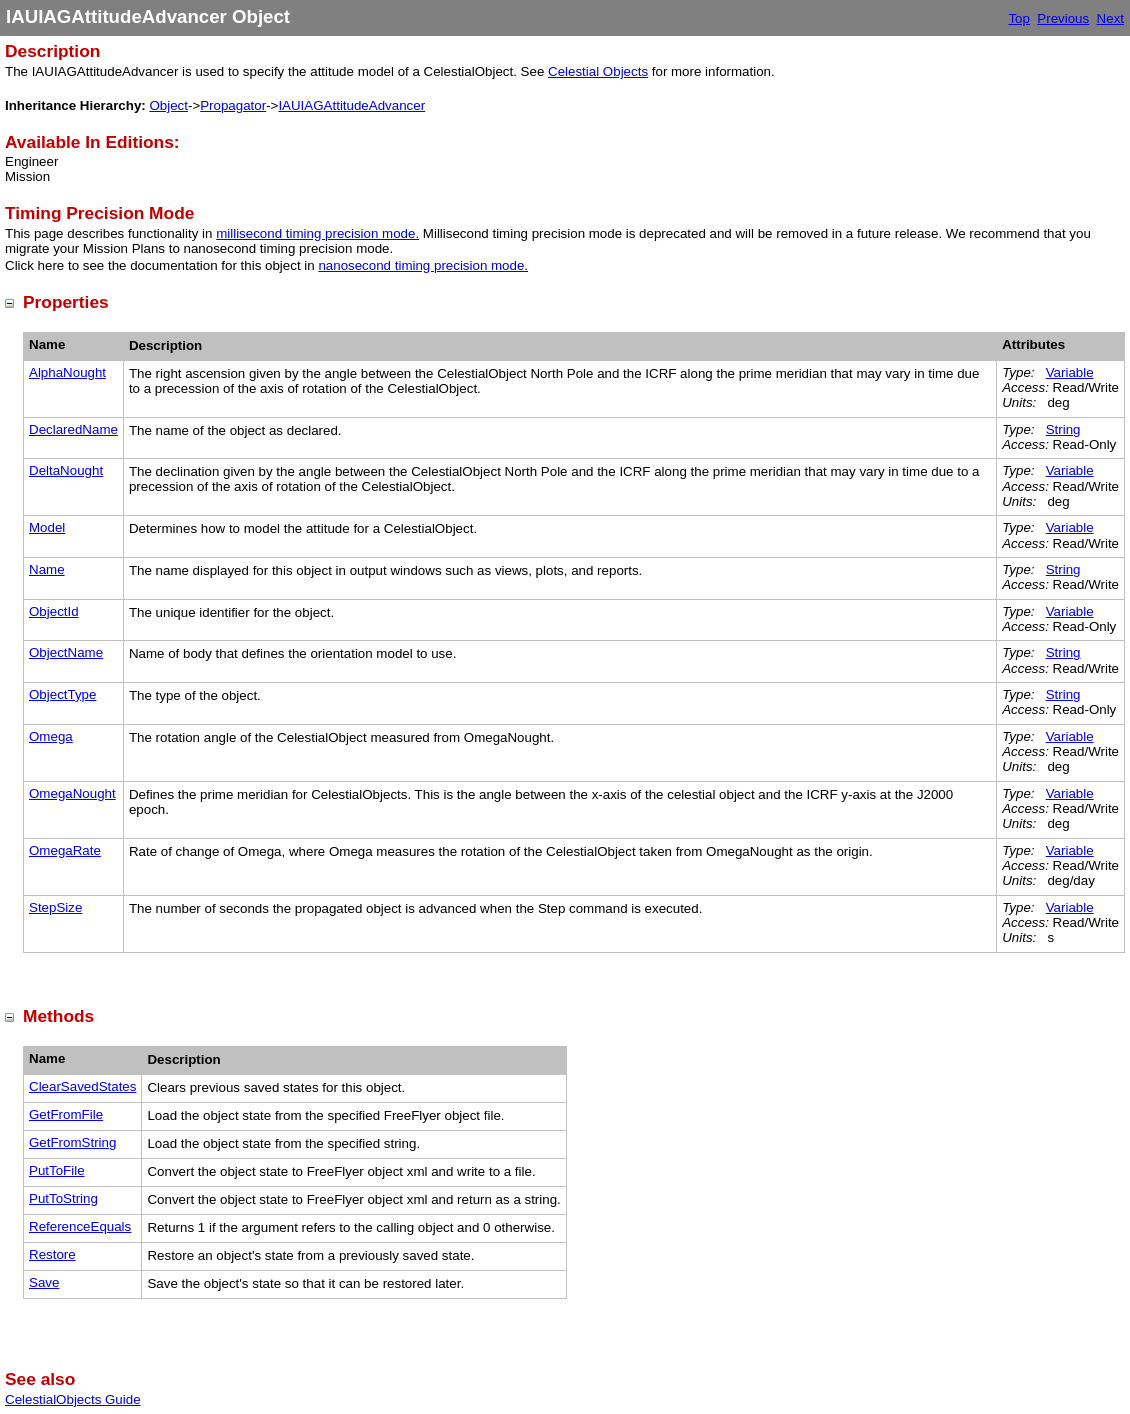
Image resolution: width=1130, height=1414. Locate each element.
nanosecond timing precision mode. (423, 265)
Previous (1063, 18)
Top (1019, 18)
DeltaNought (66, 470)
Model (47, 527)
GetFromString (72, 1142)
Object (168, 105)
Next (1110, 18)
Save (44, 1282)
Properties (66, 302)
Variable (1070, 372)
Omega (51, 736)
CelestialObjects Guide (73, 1399)
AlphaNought (67, 372)
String (1063, 429)
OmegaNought (72, 793)
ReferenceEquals (80, 1226)
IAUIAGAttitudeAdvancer (351, 105)
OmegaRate (65, 850)
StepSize (55, 907)
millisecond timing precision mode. (317, 233)
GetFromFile (66, 1114)
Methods (58, 1016)
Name (47, 569)
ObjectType (62, 694)
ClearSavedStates (82, 1086)
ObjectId (54, 611)
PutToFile (57, 1170)
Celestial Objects (598, 71)
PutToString (63, 1198)
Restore (52, 1254)
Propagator (233, 105)
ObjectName (66, 652)
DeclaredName (73, 429)
